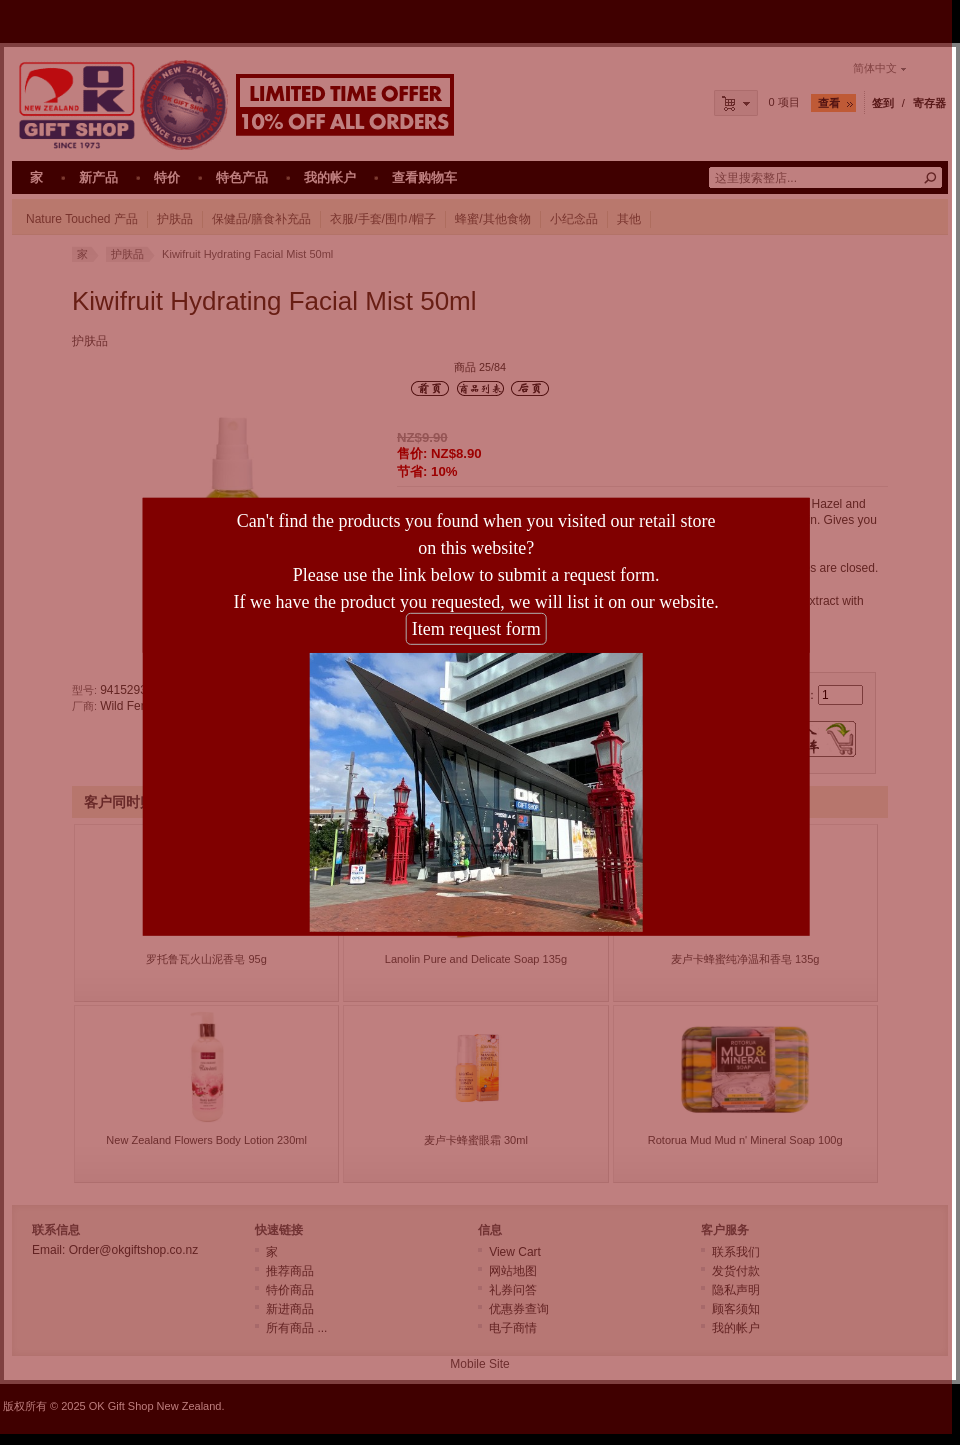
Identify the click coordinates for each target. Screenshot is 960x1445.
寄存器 (929, 103)
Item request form (461, 625)
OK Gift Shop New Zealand (155, 1406)
